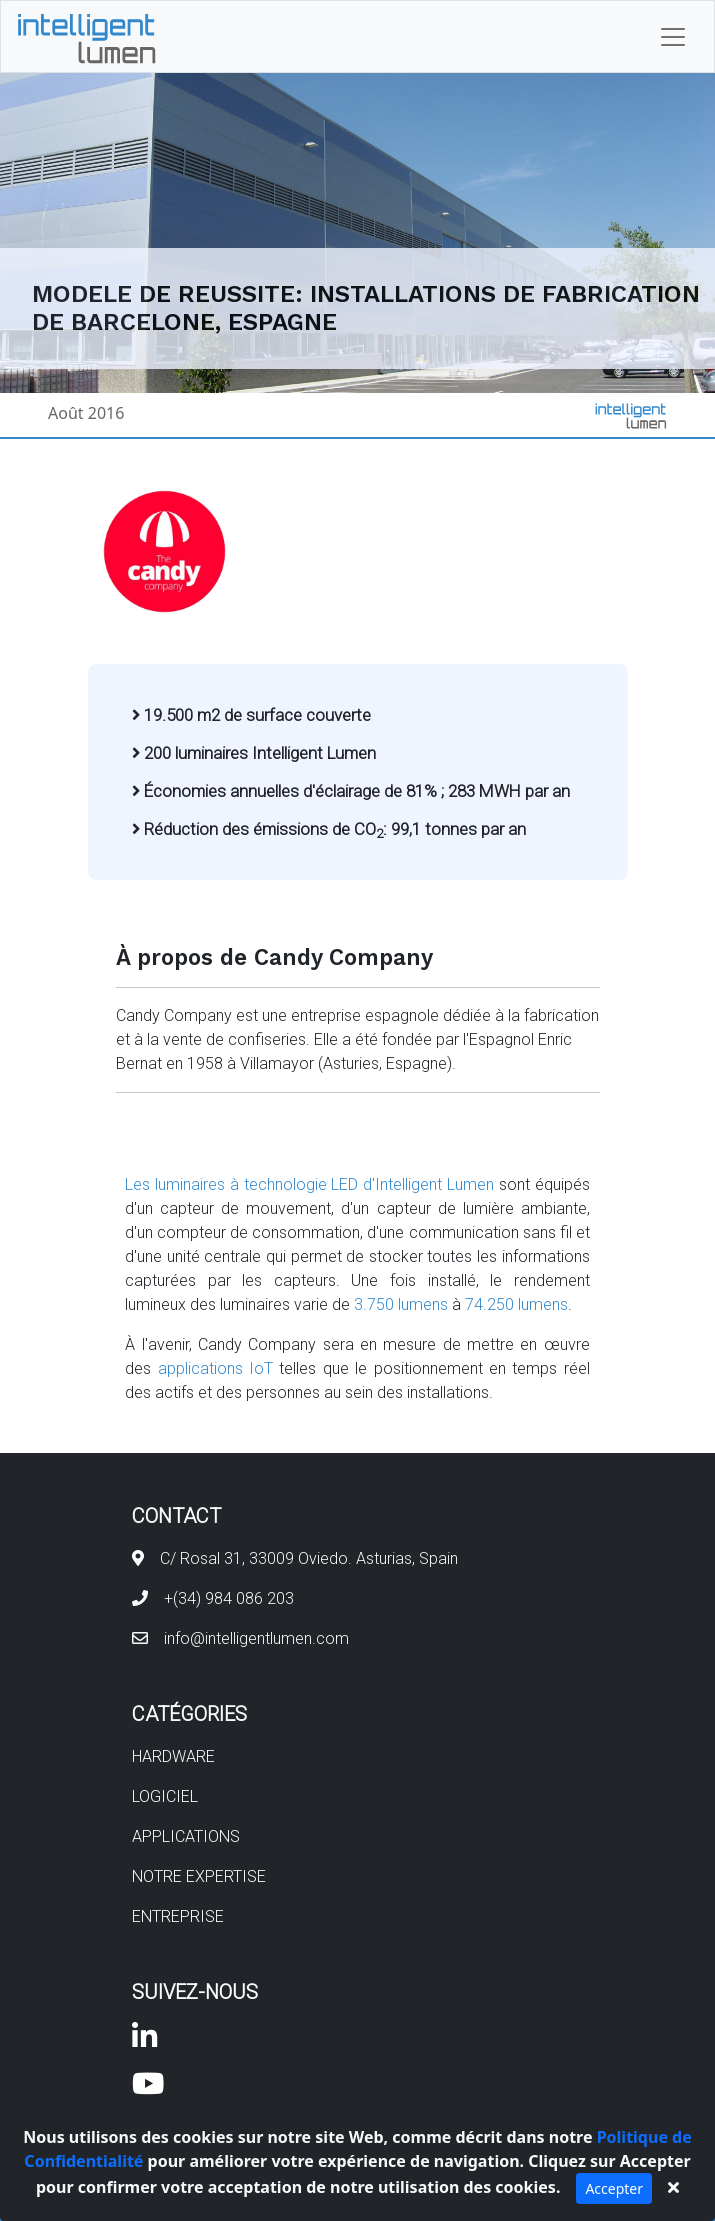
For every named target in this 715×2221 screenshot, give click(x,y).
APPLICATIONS (186, 1836)
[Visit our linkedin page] (144, 2041)
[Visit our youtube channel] (148, 2088)
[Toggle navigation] (673, 37)
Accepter (614, 2188)
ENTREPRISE (178, 1916)
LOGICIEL (165, 1796)
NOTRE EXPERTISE (199, 1876)
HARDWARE (173, 1756)
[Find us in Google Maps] (138, 1558)
